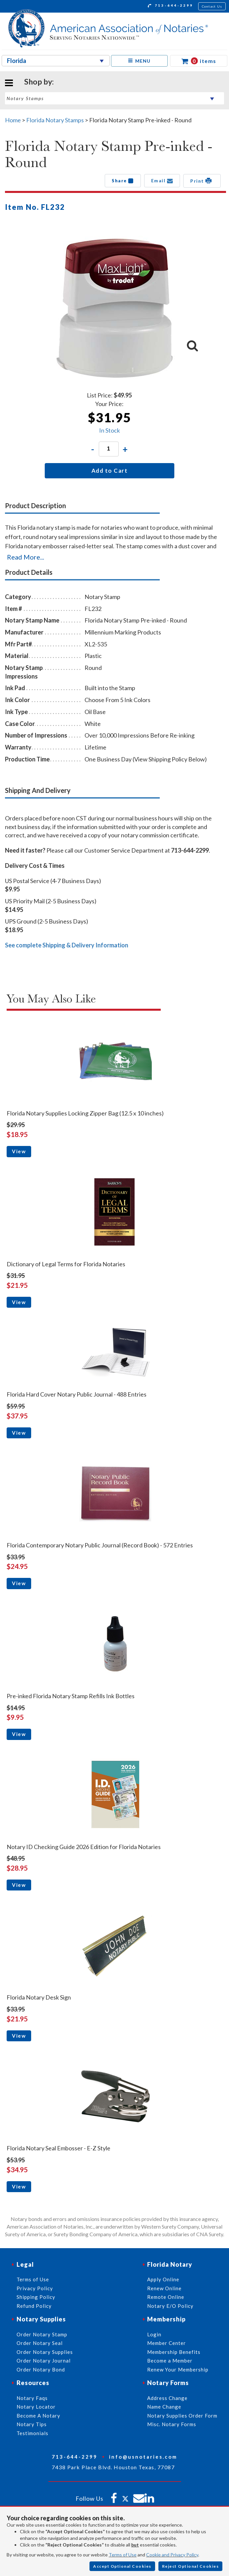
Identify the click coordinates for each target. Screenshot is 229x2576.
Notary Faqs (32, 2398)
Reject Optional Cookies (190, 2566)
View (19, 1151)
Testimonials (32, 2433)
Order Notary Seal (40, 2343)
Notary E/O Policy (170, 2306)
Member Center (166, 2343)
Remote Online (165, 2297)
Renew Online (164, 2288)
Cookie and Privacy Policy (172, 2554)
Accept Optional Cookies (122, 2566)
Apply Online (163, 2279)
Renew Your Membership (177, 2369)
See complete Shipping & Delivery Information (66, 945)
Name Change (164, 2407)
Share (123, 180)
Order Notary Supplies (45, 2352)
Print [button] (202, 181)
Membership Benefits (173, 2352)
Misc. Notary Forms (171, 2424)
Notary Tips (32, 2424)
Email (162, 180)
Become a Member (170, 2361)
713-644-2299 (170, 6)
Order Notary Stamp (42, 2334)
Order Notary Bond (41, 2369)
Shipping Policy (36, 2297)
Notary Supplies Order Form (182, 2416)
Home (13, 120)
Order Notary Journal (44, 2361)
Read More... (25, 557)
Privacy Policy (35, 2288)
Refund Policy (34, 2306)
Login (154, 2334)
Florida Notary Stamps (55, 120)
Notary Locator (36, 2407)
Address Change (167, 2398)
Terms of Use (123, 2554)
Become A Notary (38, 2416)
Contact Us (212, 6)
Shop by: (39, 81)
